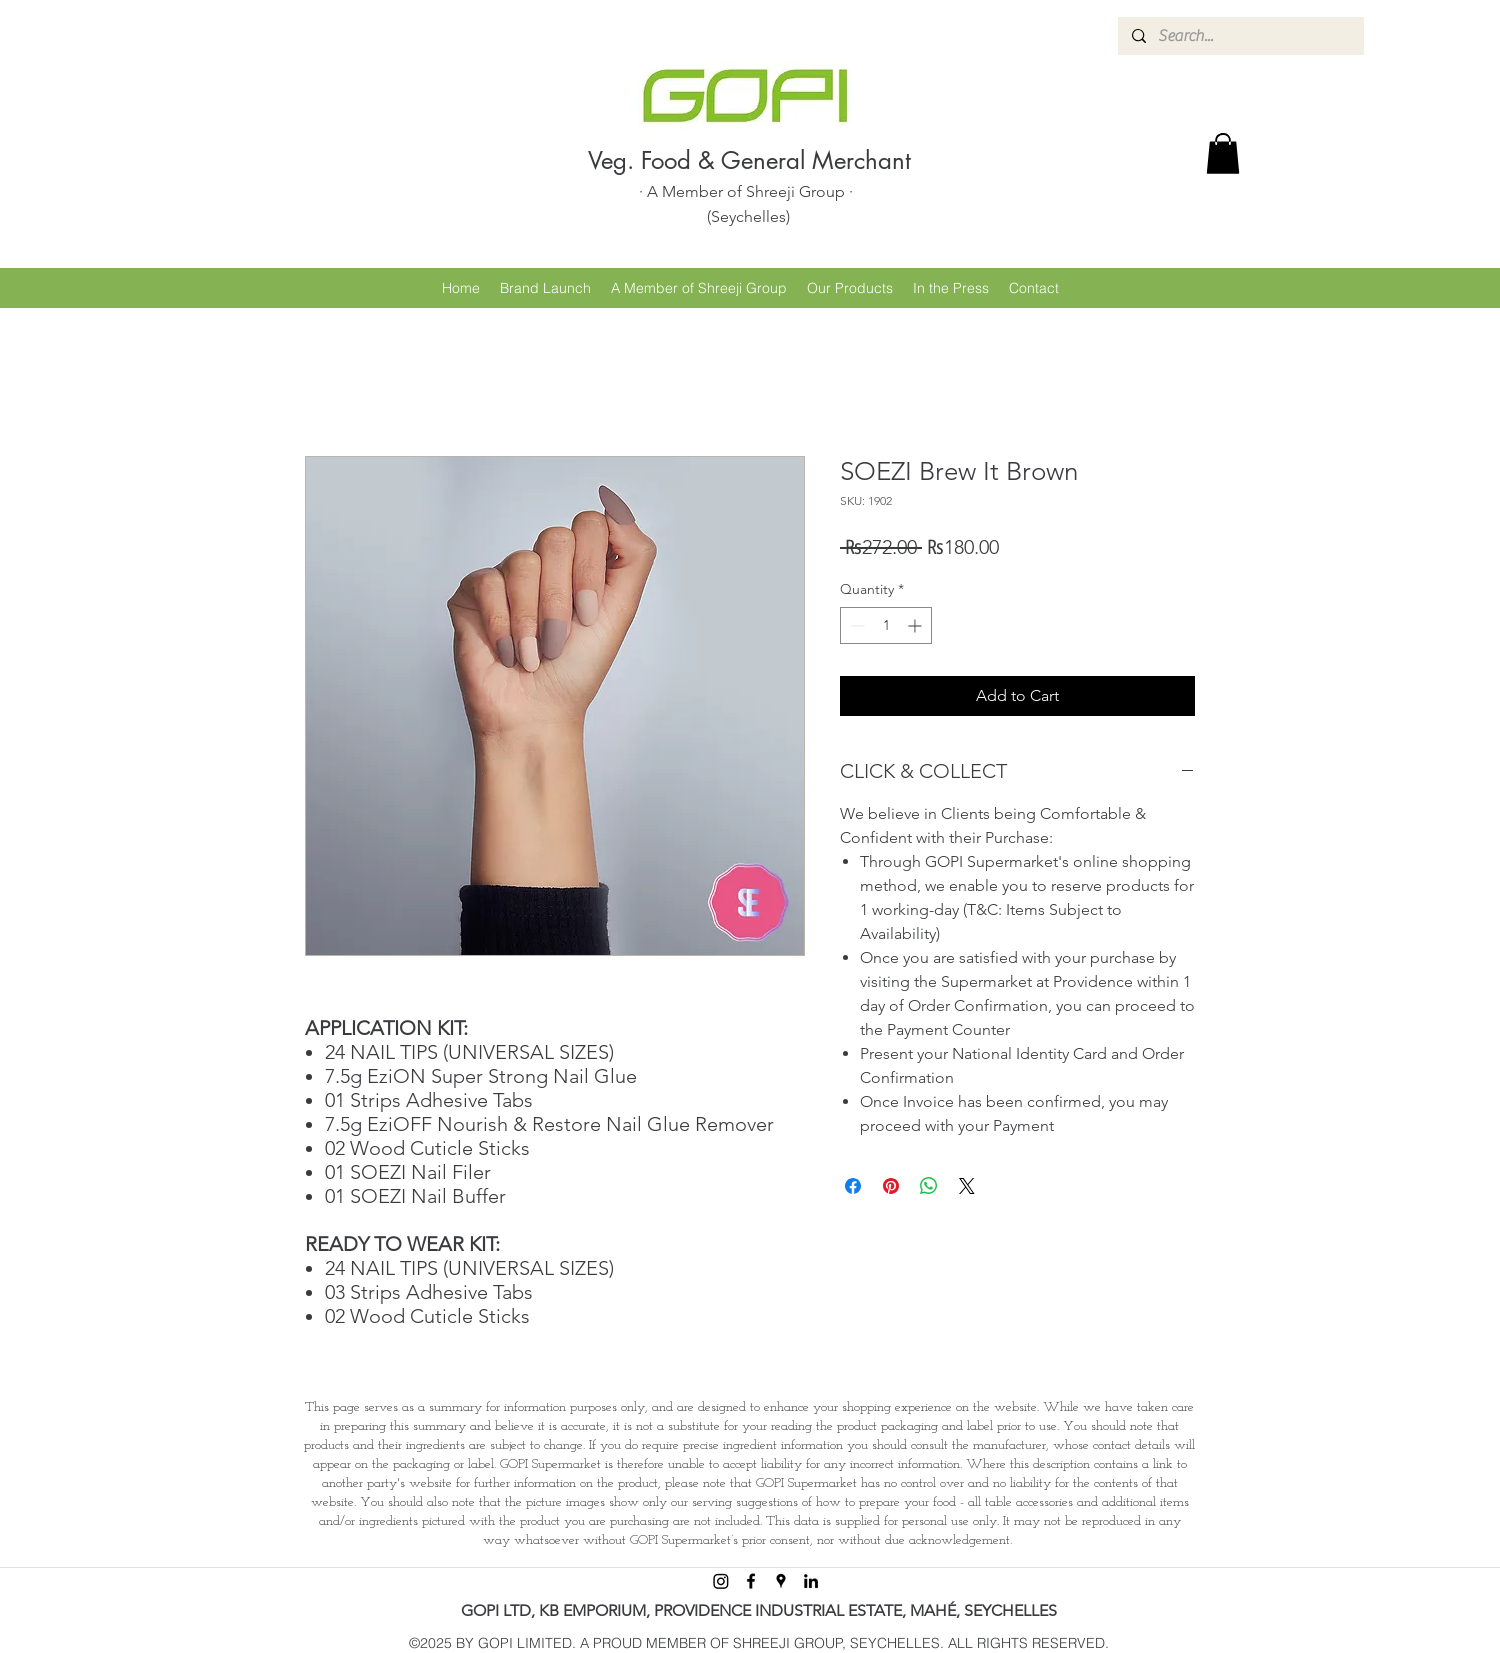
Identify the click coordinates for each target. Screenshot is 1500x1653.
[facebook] (751, 1581)
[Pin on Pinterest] (891, 1186)
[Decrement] (855, 625)
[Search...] (1240, 36)
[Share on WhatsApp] (929, 1186)
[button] (1223, 153)
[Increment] (916, 625)
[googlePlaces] (781, 1581)
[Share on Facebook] (853, 1186)
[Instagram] (721, 1581)
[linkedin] (811, 1581)
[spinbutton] (886, 625)
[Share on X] (967, 1186)
